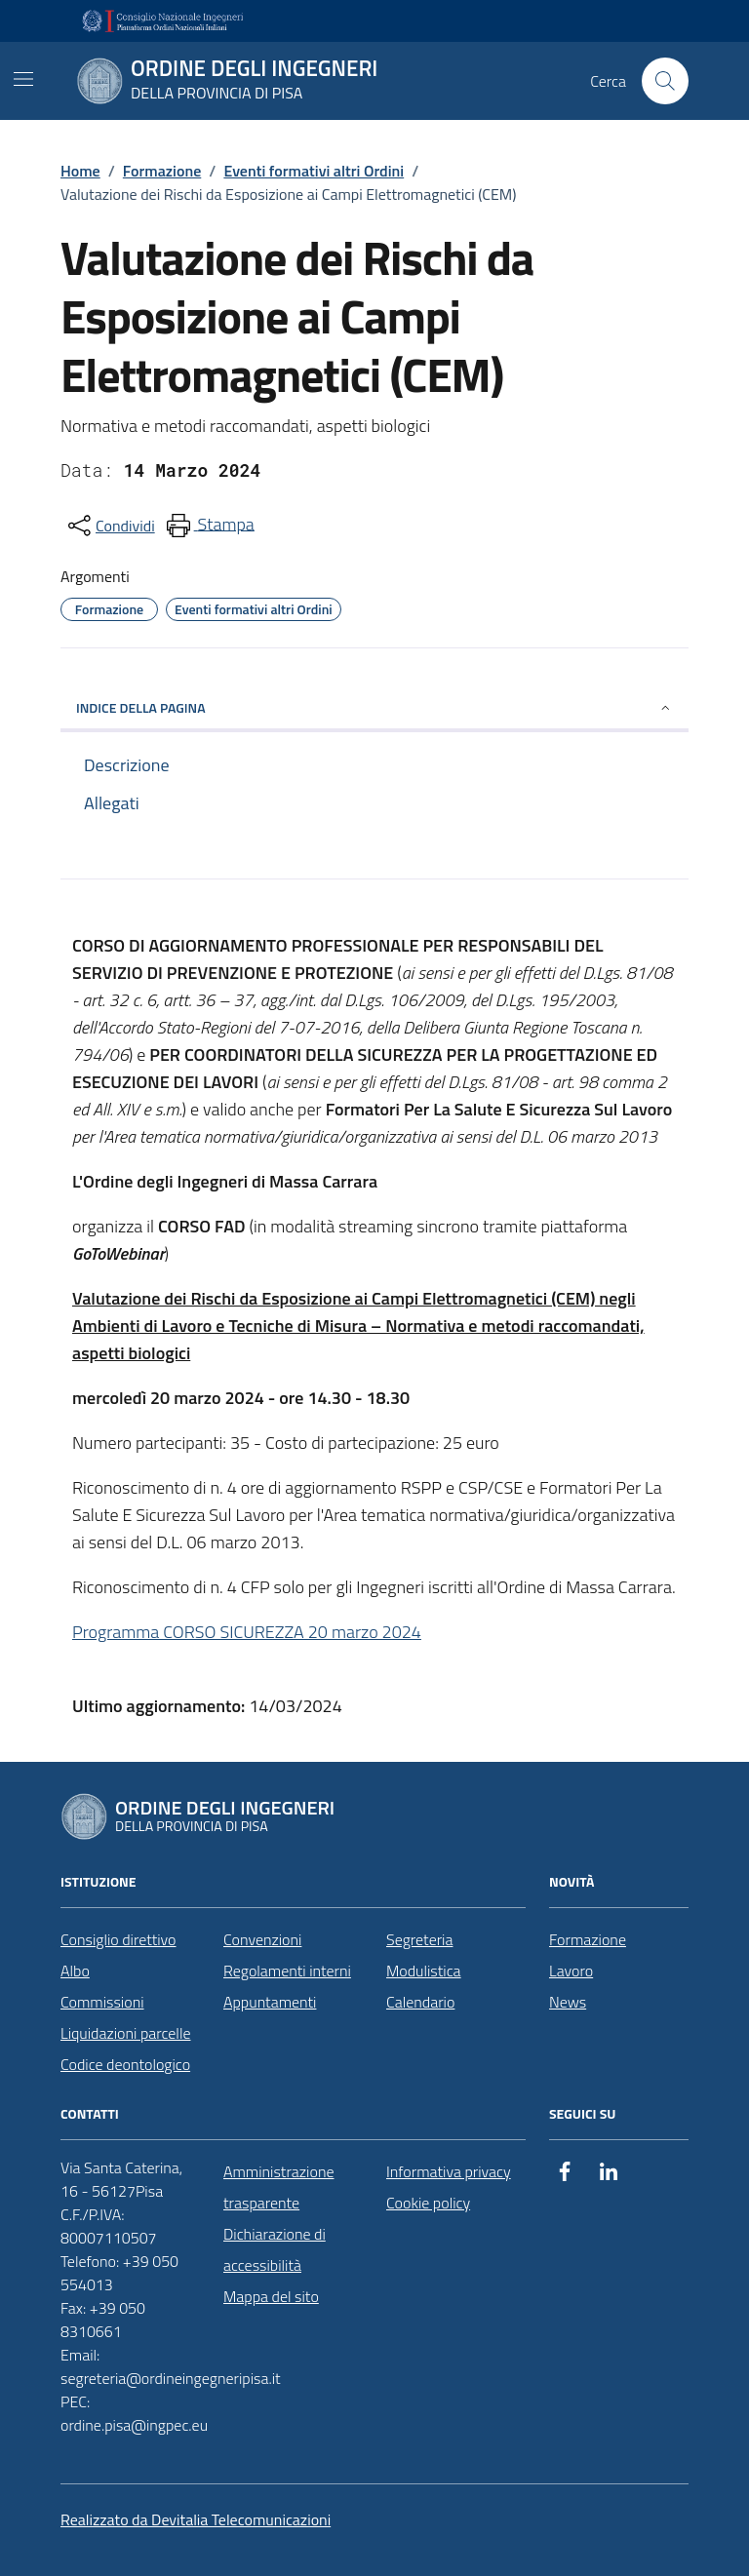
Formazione (162, 170)
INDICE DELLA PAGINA (374, 707)
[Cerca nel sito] (665, 81)
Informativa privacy (448, 2171)
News (567, 2001)
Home (80, 170)
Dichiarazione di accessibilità (274, 2249)
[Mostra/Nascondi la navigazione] (23, 79)
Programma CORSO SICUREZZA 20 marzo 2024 (246, 1632)
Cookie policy (428, 2202)
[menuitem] (209, 525)
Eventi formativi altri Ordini (313, 170)
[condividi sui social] (109, 525)
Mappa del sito (271, 2296)
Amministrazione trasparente (278, 2187)
